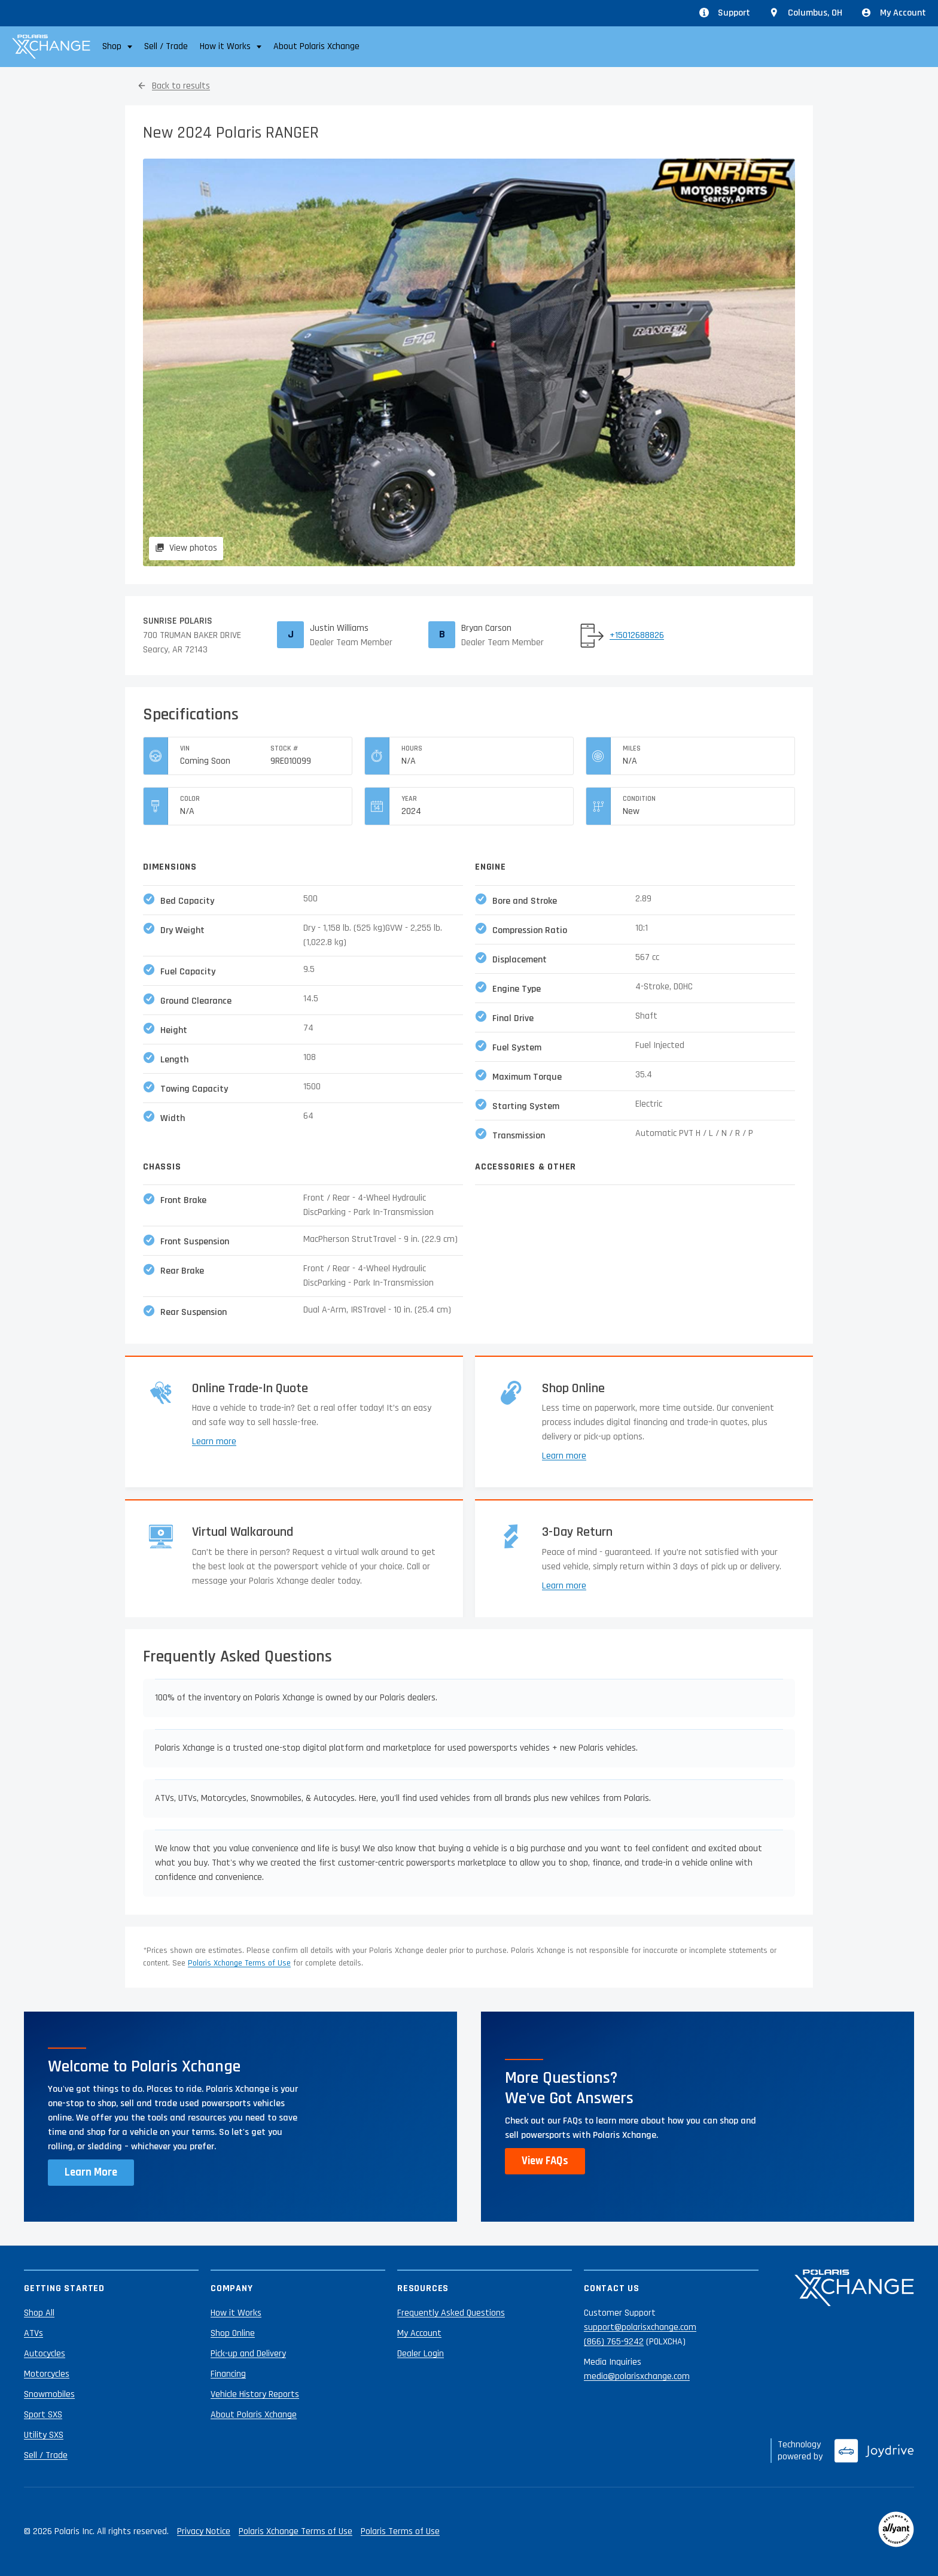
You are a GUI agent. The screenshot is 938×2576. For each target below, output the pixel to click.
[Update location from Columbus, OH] (805, 13)
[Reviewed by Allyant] (896, 2531)
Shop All (39, 2313)
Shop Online (233, 2333)
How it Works (236, 2313)
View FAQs (545, 2161)
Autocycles (44, 2353)
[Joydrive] (874, 2450)
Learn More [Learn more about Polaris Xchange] (91, 2172)
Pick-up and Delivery (248, 2353)
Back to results (181, 86)
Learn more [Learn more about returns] (564, 1585)
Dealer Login (420, 2353)
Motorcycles (46, 2374)
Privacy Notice (203, 2531)
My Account (893, 13)
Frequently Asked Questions (451, 2313)
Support (724, 13)
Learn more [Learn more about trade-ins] (214, 1441)
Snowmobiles (49, 2394)
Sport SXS (43, 2414)
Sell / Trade (166, 46)
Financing (228, 2374)
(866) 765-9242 (614, 2341)
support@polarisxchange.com (640, 2327)
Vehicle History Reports (255, 2394)
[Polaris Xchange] (51, 47)
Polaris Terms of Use (400, 2531)
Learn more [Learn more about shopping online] (564, 1456)
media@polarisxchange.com (637, 2376)
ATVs (33, 2333)
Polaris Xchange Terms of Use (239, 1963)
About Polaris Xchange (316, 46)
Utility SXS (43, 2435)
